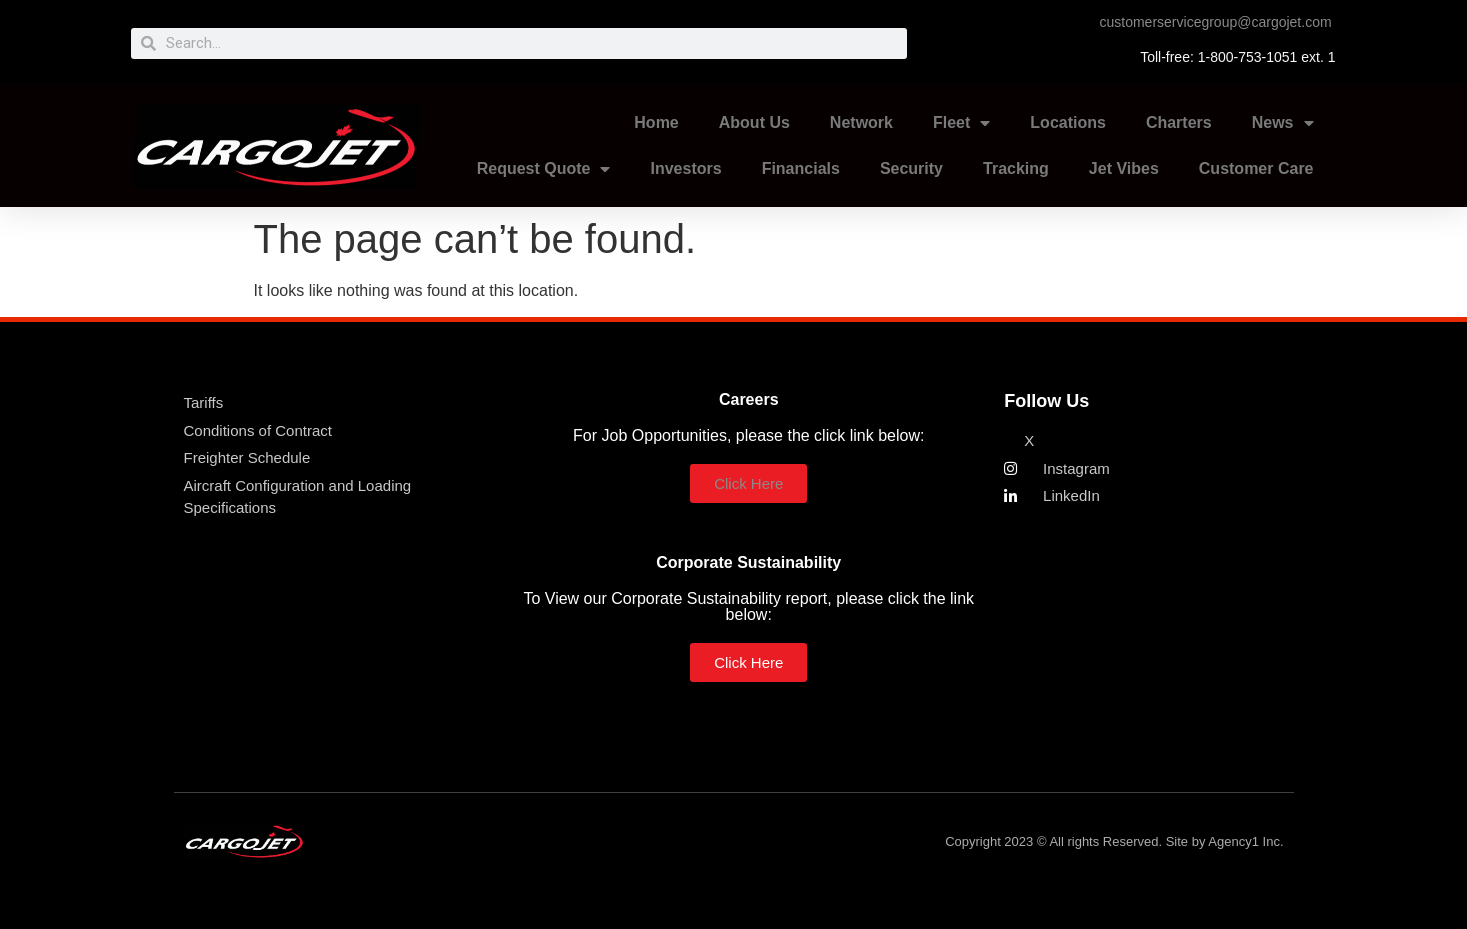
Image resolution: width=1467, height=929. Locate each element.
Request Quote (544, 169)
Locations (1068, 122)
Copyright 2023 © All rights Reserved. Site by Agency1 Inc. (1114, 841)
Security (911, 168)
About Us (754, 122)
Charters (1179, 122)
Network (861, 122)
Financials (801, 168)
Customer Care (1256, 168)
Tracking (1016, 168)
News (1283, 123)
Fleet (961, 123)
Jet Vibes (1124, 168)
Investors (685, 168)
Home (656, 122)
